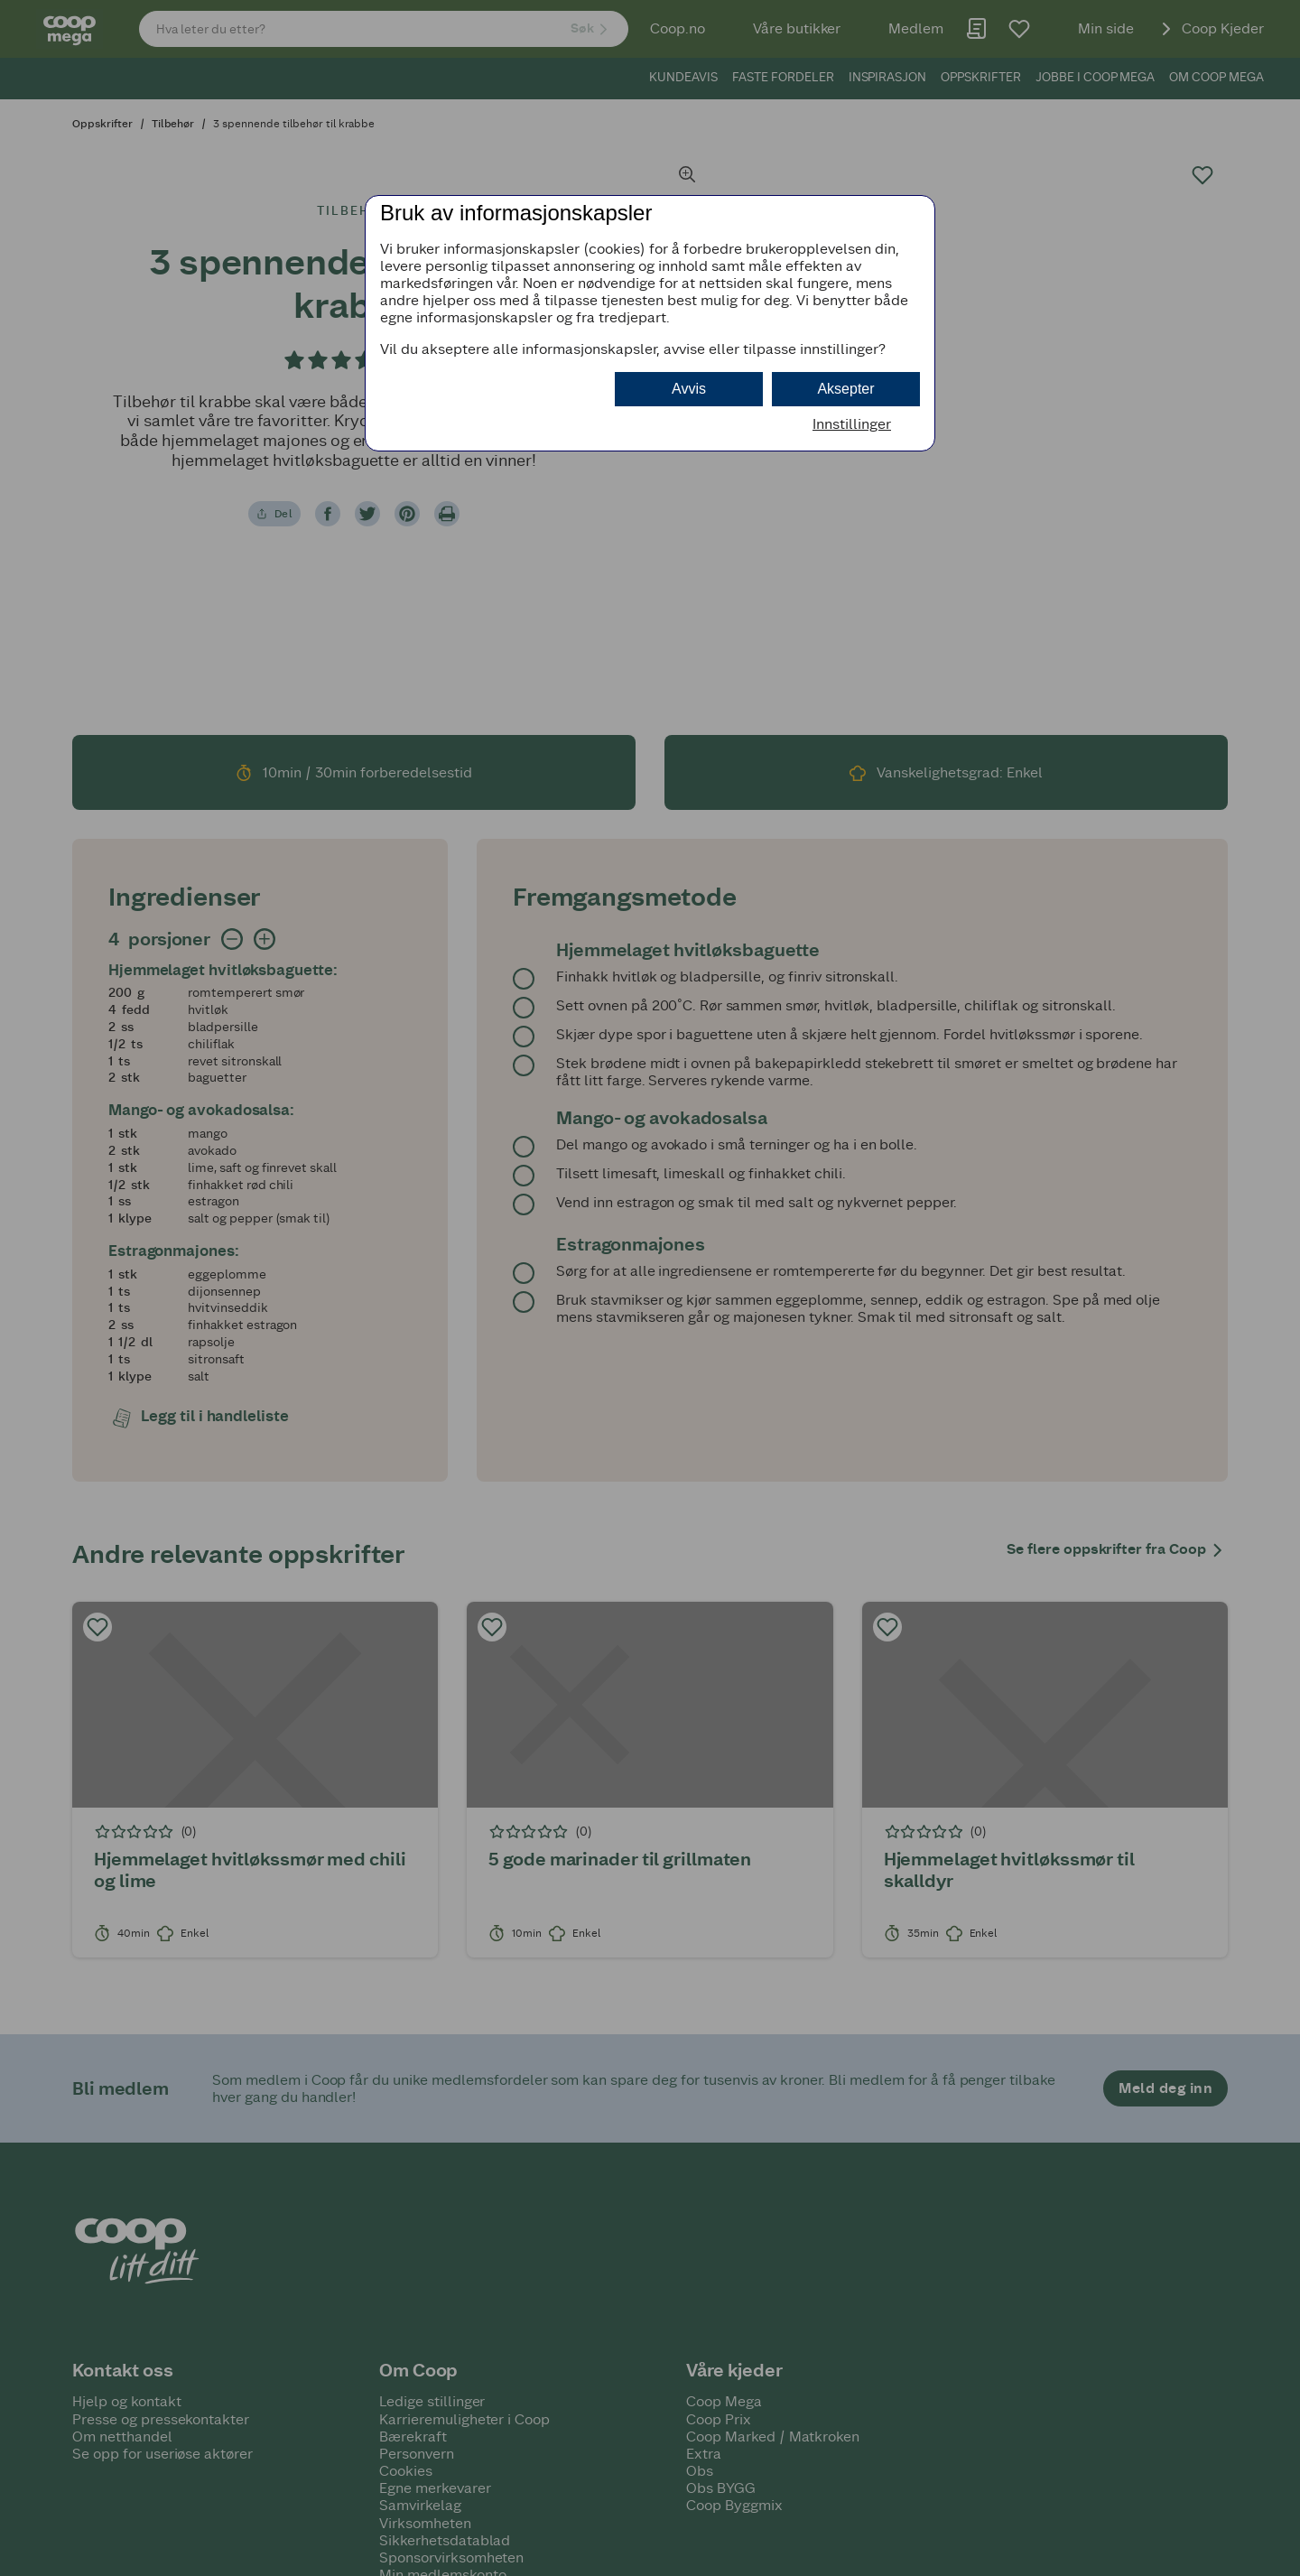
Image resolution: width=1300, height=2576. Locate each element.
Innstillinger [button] (851, 423)
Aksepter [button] (845, 388)
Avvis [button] (689, 388)
